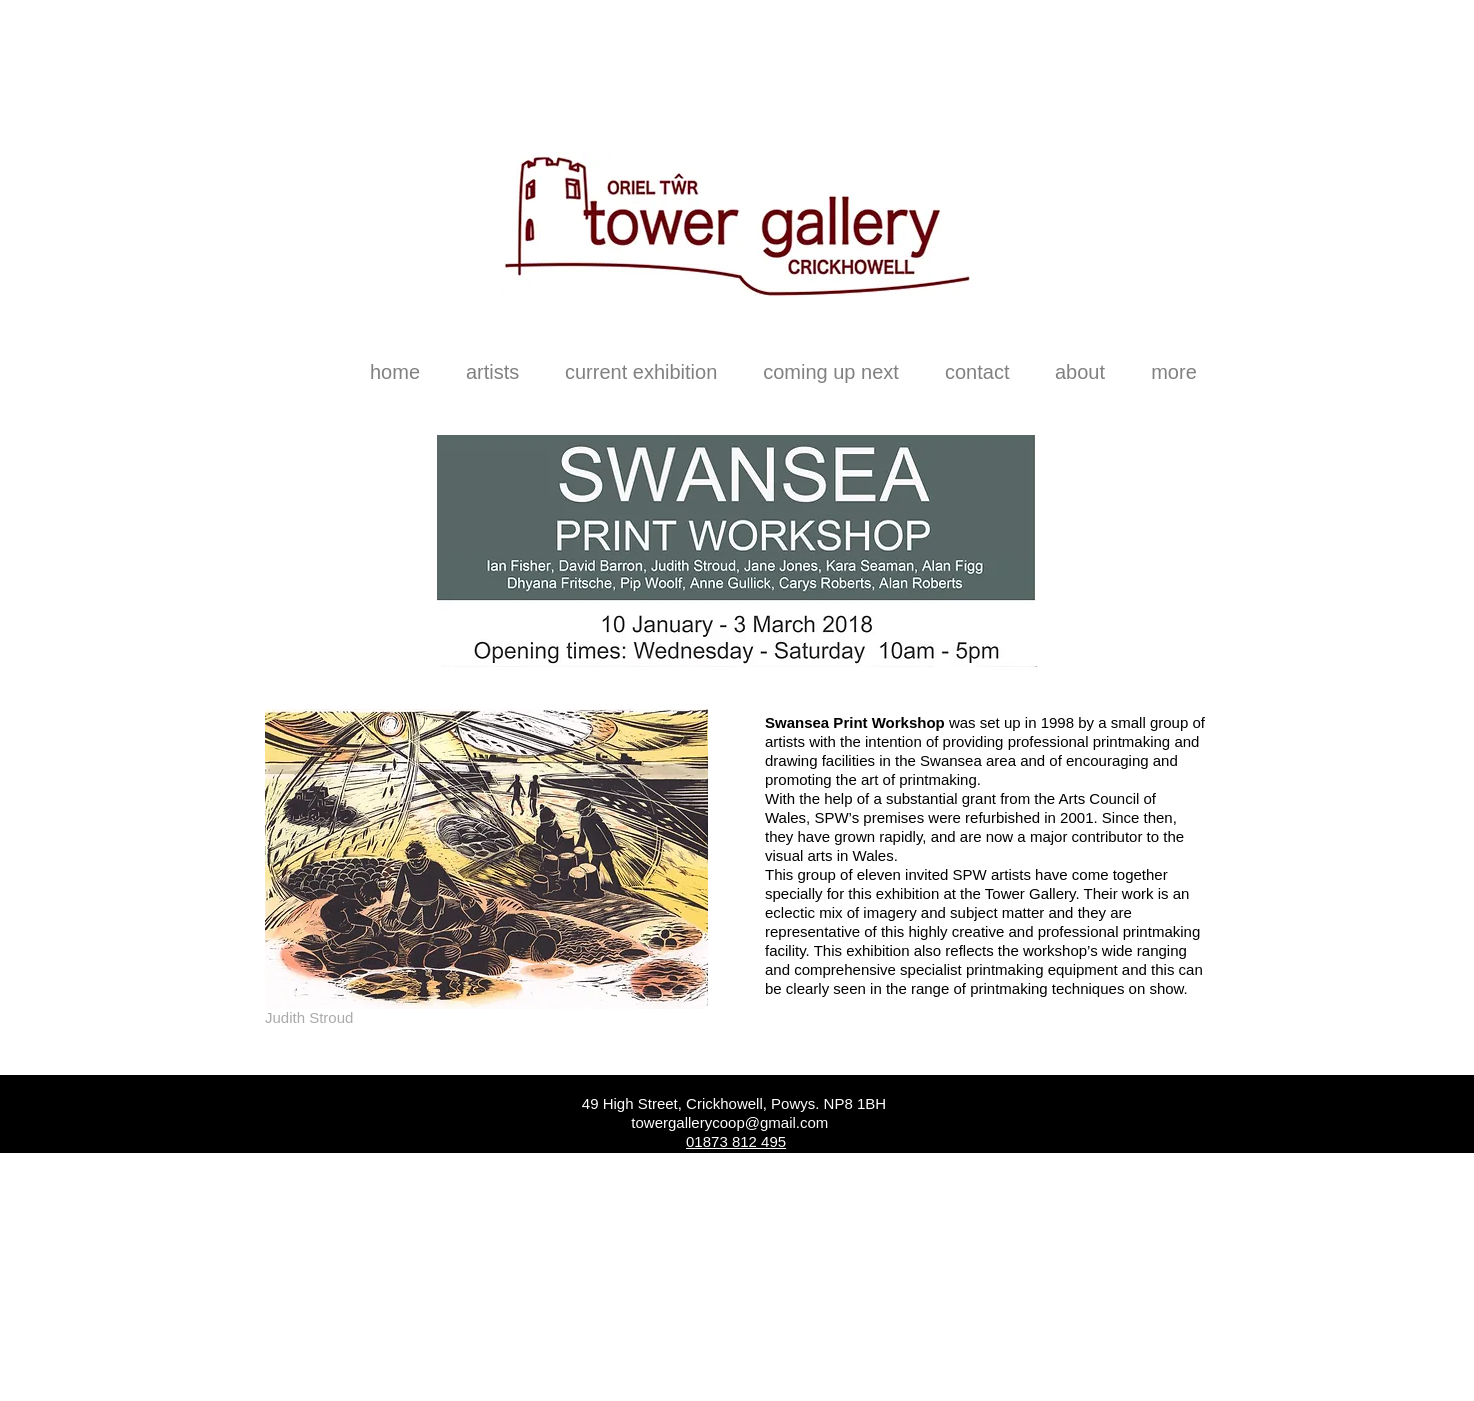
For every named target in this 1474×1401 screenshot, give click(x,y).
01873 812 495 (736, 1141)
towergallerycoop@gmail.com (729, 1122)
